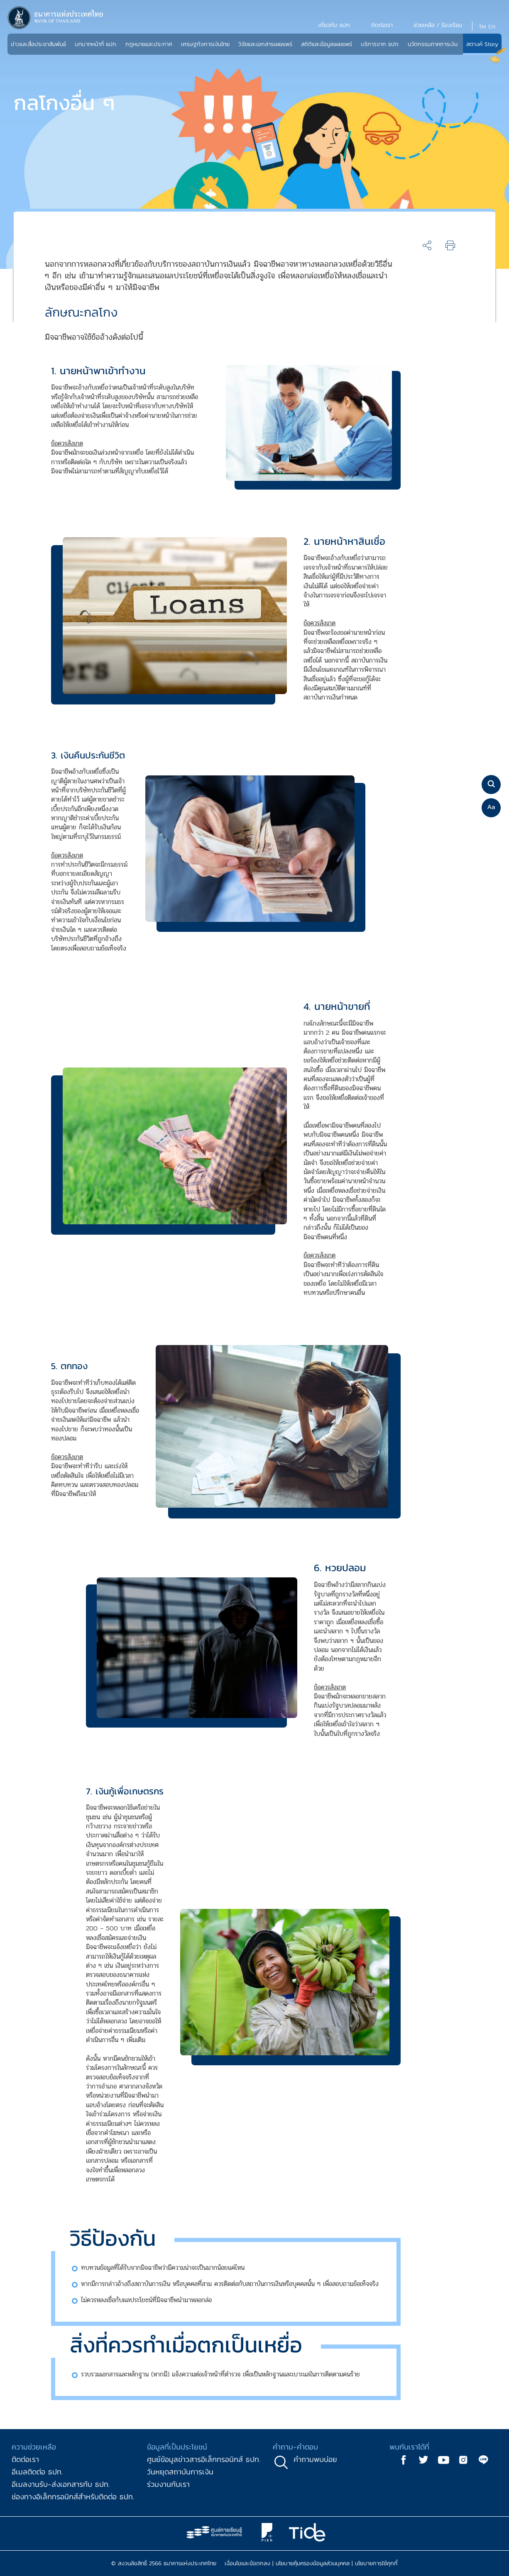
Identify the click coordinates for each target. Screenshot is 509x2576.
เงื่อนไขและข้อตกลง (247, 2563)
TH (482, 26)
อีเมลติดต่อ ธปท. (37, 2471)
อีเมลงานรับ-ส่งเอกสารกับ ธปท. (61, 2484)
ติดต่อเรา (25, 2459)
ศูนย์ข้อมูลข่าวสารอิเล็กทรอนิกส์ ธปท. (203, 2459)
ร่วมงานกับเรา (168, 2484)
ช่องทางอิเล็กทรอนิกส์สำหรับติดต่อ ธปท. (73, 2496)
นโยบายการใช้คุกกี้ (376, 2563)
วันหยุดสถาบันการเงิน (180, 2471)
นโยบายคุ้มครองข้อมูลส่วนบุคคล (313, 2563)
